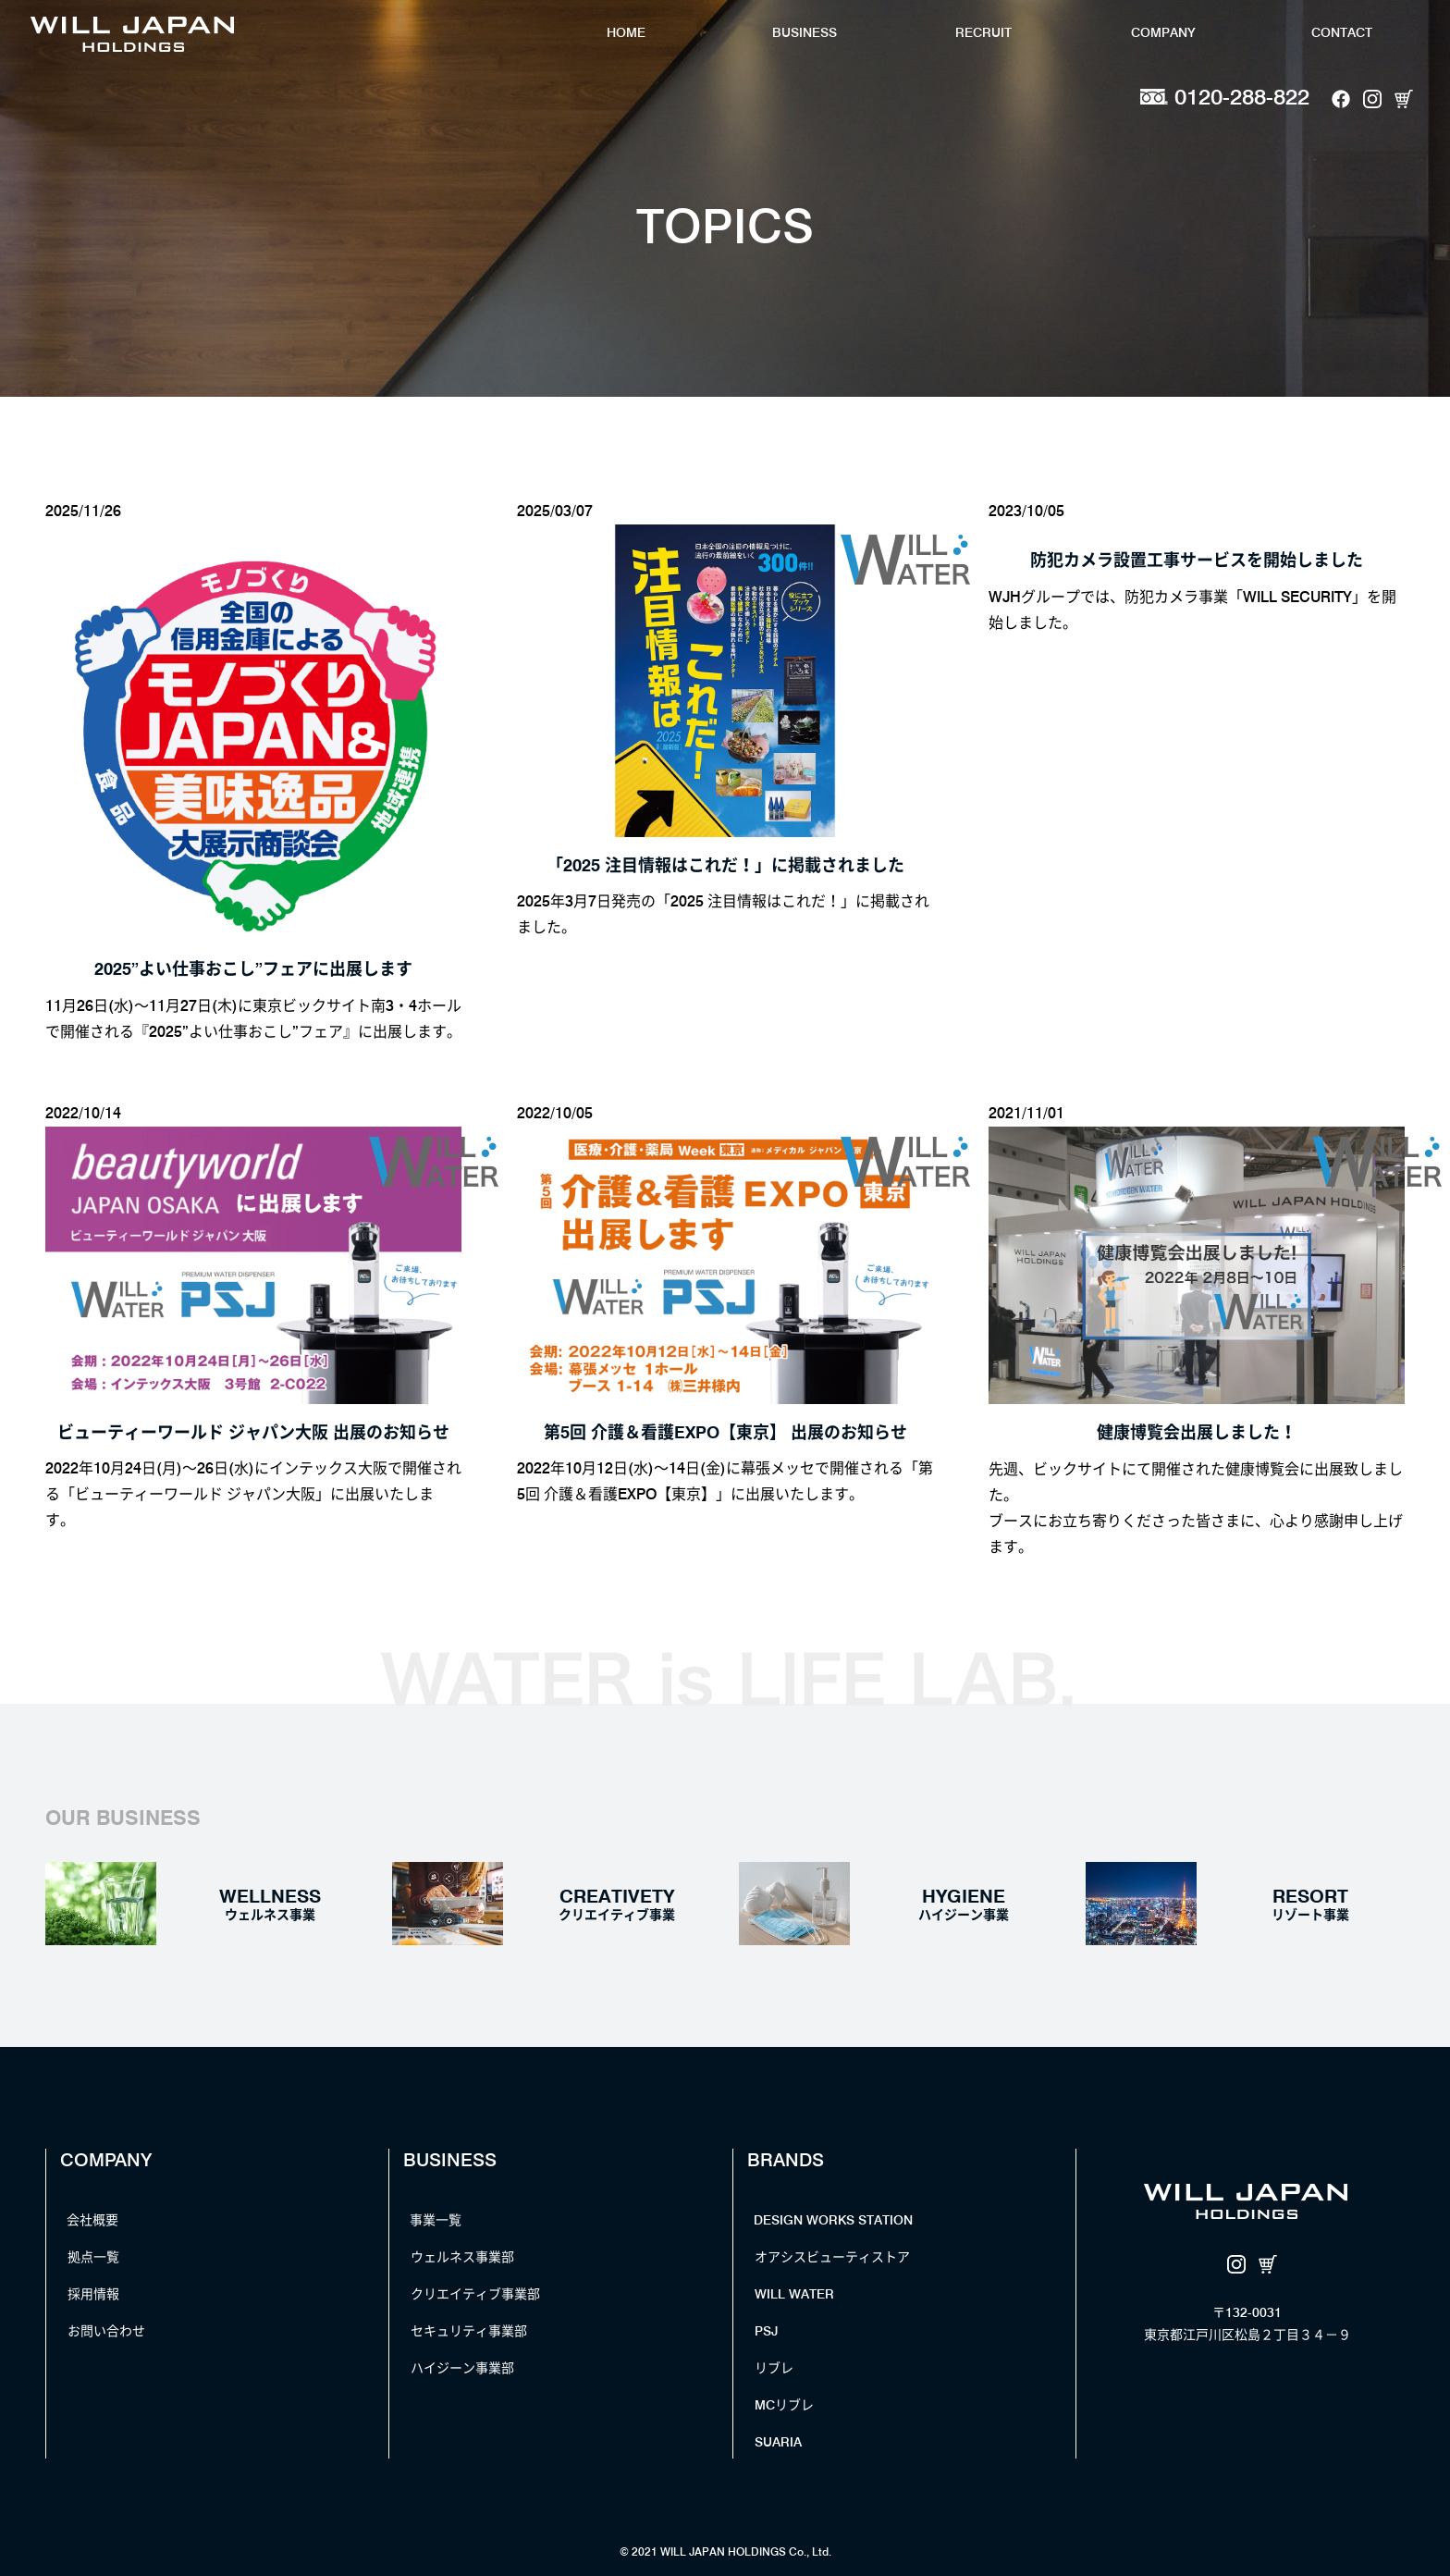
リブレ (774, 2367)
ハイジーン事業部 (462, 2367)
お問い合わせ (106, 2330)
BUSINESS (804, 32)
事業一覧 (435, 2219)
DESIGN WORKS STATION (833, 2219)
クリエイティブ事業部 (475, 2293)
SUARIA (778, 2441)
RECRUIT (983, 32)
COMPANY (1163, 32)
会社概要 (92, 2219)
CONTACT (1341, 32)
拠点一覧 (93, 2256)
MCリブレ (784, 2404)
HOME (626, 32)
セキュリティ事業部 (469, 2330)
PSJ (766, 2330)
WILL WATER (794, 2293)
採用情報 (93, 2293)
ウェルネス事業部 (462, 2256)
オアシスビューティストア (832, 2256)
